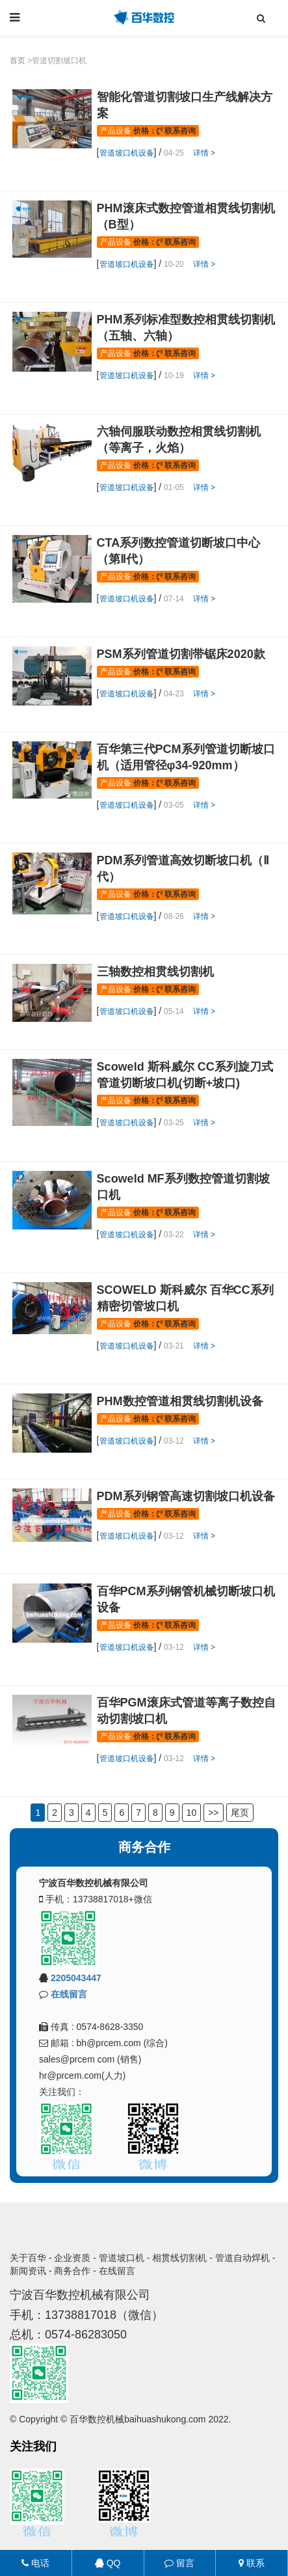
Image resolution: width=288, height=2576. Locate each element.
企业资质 (72, 2258)
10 (192, 1812)
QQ (108, 2563)
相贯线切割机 (179, 2258)
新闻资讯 (28, 2271)
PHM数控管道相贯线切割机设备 (180, 1401)
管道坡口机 (121, 2258)
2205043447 (76, 1978)
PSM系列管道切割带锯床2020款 (181, 654)
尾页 (240, 1812)
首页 (17, 60)
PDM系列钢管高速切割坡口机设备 (186, 1496)
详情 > (204, 153)
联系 (252, 2563)
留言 (179, 2563)
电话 (35, 2563)
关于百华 (28, 2258)
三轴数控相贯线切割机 (155, 971)
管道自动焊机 (242, 2258)
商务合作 (72, 2271)
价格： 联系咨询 (164, 130)
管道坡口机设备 (126, 153)
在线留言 (69, 1994)
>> (213, 1812)
